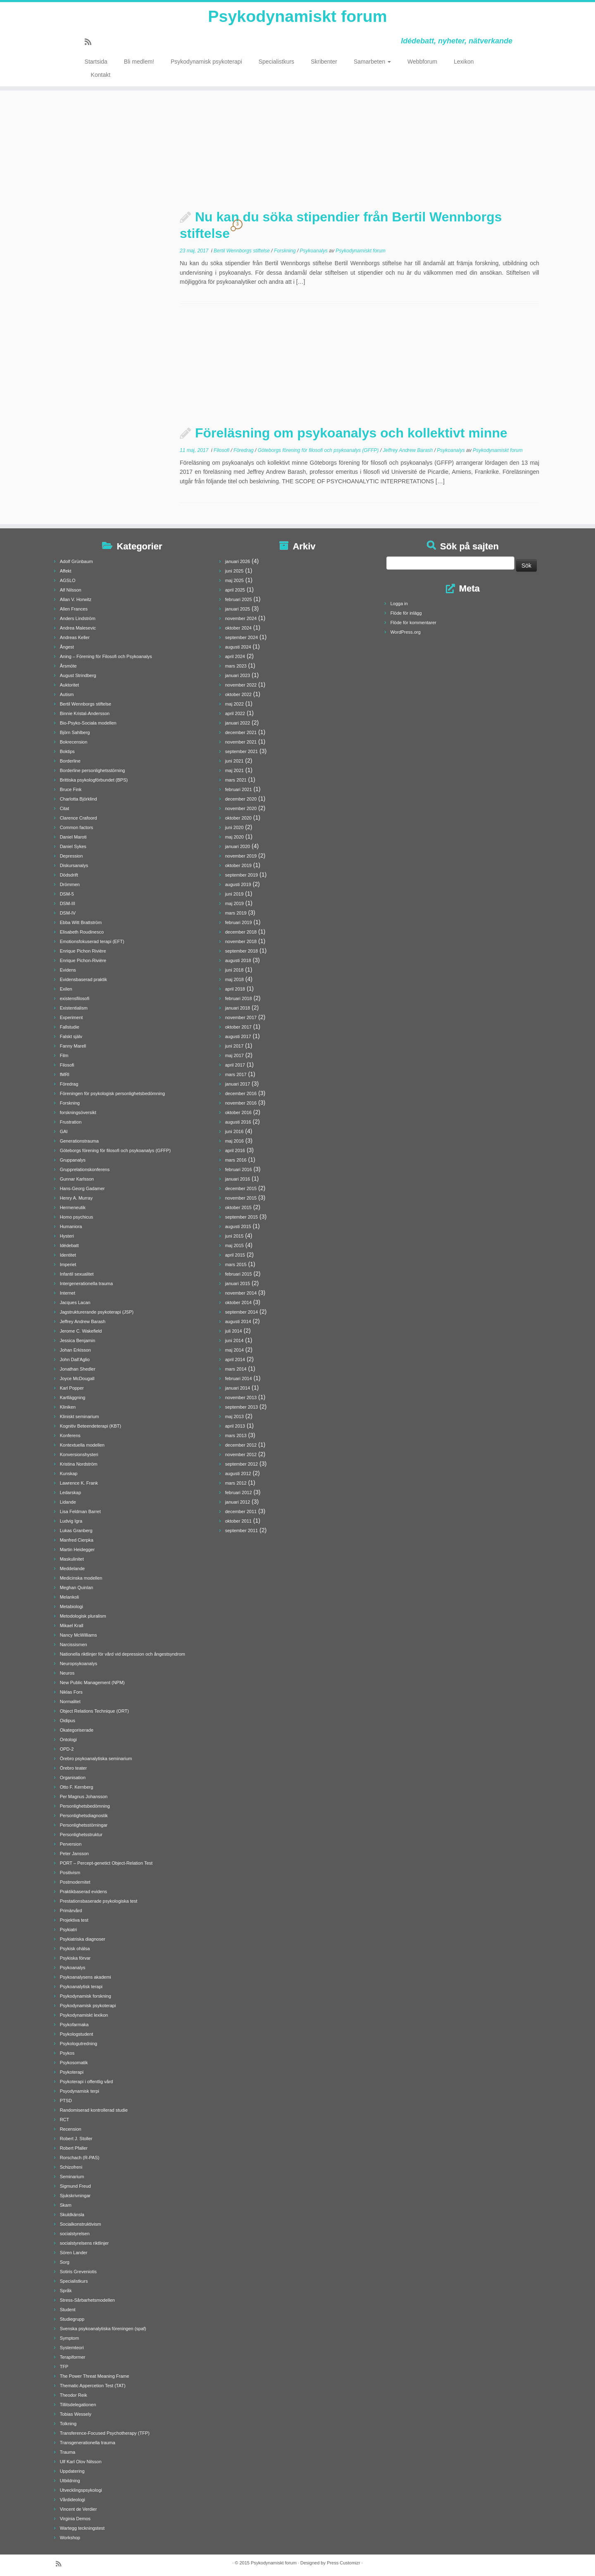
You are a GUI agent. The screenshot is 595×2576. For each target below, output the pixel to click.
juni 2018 (234, 969)
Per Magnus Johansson (84, 1796)
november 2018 (241, 941)
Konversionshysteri (79, 1454)
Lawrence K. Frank (79, 1482)
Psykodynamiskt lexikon (84, 2015)
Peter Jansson (74, 1853)
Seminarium (72, 2176)
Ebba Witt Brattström (81, 922)
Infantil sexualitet (77, 1273)
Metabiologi (71, 1606)
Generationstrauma (79, 1140)
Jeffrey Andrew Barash (408, 450)
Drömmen (70, 884)
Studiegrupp (72, 2319)
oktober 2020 (238, 817)
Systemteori (72, 2347)
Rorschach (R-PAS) (80, 2157)
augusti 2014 (238, 1321)
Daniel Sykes (73, 846)
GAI (64, 1131)
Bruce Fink (71, 789)
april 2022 (235, 713)
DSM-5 (67, 893)
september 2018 (241, 950)
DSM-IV (68, 912)
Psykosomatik (74, 2062)
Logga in (399, 603)
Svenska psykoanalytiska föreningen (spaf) (103, 2328)
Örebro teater (73, 1768)
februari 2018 (238, 998)
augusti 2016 (238, 1121)
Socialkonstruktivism (80, 2224)
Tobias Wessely (75, 2414)
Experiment (71, 1017)
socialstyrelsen (75, 2233)
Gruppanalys (73, 1159)
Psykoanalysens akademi (85, 1977)
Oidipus (67, 1720)
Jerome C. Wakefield (81, 1330)
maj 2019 (234, 903)
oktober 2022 (238, 694)
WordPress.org (405, 632)
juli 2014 (233, 1330)
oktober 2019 (238, 865)
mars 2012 (236, 1482)
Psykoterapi (71, 2072)
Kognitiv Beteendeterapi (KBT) (90, 1425)
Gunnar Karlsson (77, 1178)
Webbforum (422, 62)
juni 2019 (234, 893)
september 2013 (241, 1406)
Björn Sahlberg (75, 732)
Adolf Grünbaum (76, 561)
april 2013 (235, 1425)
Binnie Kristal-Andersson (84, 713)
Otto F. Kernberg (76, 1787)
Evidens (68, 969)
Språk (66, 2290)
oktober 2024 (238, 627)
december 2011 (241, 1511)
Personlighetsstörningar (84, 1825)
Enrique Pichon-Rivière (83, 960)
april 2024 (235, 656)
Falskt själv (71, 1036)
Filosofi (222, 450)
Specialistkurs (276, 62)
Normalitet (70, 1701)
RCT (64, 2119)
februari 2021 (238, 789)
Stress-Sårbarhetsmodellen (87, 2300)
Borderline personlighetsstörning (92, 770)
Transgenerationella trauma (87, 2442)
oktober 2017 (238, 1026)
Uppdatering (72, 2471)
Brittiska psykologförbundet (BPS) (94, 779)
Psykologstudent (76, 2034)
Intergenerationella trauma (86, 1283)
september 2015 (241, 1216)
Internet (67, 1292)
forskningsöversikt (78, 1112)
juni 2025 (234, 570)
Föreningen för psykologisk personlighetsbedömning (112, 1093)
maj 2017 (234, 1055)
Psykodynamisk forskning (85, 1996)
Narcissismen (73, 1644)
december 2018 (241, 931)
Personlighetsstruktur (81, 1834)
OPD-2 (67, 1749)
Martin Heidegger (77, 1549)
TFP (64, 2366)
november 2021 (241, 741)
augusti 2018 (238, 960)
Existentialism (74, 1007)
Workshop (70, 2537)
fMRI (64, 1074)
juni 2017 (234, 1045)
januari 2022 (237, 722)
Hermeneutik (73, 1207)
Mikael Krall (71, 1625)
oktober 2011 (238, 1521)
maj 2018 (234, 979)
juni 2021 (234, 760)
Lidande (68, 1501)
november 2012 (241, 1454)
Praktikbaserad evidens (83, 1891)
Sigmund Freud (75, 2186)
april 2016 (235, 1150)
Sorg (64, 2262)
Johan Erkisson (75, 1349)
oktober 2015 (238, 1207)
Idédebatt (69, 1245)
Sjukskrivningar (75, 2195)
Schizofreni (71, 2167)
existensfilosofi (75, 998)
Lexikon (464, 62)
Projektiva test (74, 1920)
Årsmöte (68, 665)
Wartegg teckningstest (82, 2528)
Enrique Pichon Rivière (83, 950)
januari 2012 (237, 1501)
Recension (70, 2129)
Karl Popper (72, 1387)
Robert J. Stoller (76, 2138)
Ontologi (68, 1739)
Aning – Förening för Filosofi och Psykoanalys (106, 656)
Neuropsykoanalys (79, 1663)
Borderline (70, 760)
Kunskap (69, 1473)
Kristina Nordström (79, 1463)
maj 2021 (234, 770)
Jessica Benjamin (77, 1340)
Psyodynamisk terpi (79, 2091)
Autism (67, 694)
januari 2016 (237, 1178)
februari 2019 (238, 922)
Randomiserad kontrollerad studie (94, 2110)
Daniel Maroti (73, 836)
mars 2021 (236, 779)
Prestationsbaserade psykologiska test (99, 1901)
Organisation (73, 1777)
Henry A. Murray (76, 1197)
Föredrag (244, 450)
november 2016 (241, 1102)
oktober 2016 (238, 1112)
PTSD (66, 2100)
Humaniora (71, 1226)
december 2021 (241, 732)
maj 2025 (234, 580)
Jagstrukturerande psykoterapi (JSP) (97, 1311)
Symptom (69, 2338)
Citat (64, 808)
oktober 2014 (238, 1302)
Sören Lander (74, 2252)
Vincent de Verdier (78, 2509)
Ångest (67, 646)
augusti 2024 (238, 646)
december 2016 (241, 1093)
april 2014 (235, 1359)
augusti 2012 (238, 1473)
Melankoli (69, 1597)
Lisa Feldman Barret (80, 1511)
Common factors (76, 827)
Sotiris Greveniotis (78, 2271)
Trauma (68, 2452)
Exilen (66, 988)
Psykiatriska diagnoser (82, 1939)
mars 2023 (236, 665)
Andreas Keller (75, 637)
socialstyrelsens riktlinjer (84, 2243)
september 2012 (241, 1463)
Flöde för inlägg (406, 613)
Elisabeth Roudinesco (82, 931)
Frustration (71, 1121)
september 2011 (241, 1530)
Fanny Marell (73, 1045)
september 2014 (241, 1311)
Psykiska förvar (75, 1958)
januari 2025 (237, 608)
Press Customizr (343, 2562)
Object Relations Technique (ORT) (94, 1711)
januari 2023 (237, 675)
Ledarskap (70, 1492)
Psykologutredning (79, 2043)
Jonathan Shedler (77, 1368)
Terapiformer (73, 2357)
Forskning (285, 251)
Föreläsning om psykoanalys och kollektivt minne (351, 432)
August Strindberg (78, 675)
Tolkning (68, 2423)
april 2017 (235, 1064)
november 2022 (241, 684)
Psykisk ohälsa (75, 1948)
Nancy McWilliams (78, 1635)
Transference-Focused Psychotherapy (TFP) (105, 2433)
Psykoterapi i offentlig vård (86, 2081)
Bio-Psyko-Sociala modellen (88, 722)
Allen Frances (74, 608)
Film (64, 1055)
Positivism (70, 1872)
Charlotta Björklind (78, 798)
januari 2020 (237, 846)
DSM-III (67, 903)
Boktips (67, 751)
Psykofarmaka (74, 2024)
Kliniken (68, 1406)
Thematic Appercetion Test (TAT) (93, 2385)
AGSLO (68, 580)
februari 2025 (238, 599)
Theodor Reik (73, 2395)
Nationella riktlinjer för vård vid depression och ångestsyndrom (122, 1654)
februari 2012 (238, 1492)
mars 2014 (236, 1368)
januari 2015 (237, 1283)
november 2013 (241, 1397)
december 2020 (241, 798)
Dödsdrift (69, 874)
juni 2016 (234, 1131)
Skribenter (324, 62)
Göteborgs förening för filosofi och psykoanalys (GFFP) (319, 450)
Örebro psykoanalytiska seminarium (96, 1758)
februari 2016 (238, 1169)
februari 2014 (238, 1378)
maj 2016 (234, 1140)
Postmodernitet (75, 1882)
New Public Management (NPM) (92, 1682)
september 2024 (241, 637)
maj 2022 (234, 703)
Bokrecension (74, 741)
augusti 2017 (238, 1036)
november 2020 (241, 808)
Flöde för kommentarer (413, 622)
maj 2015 (234, 1245)
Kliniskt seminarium (79, 1416)
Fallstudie (69, 1026)
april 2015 (235, 1254)
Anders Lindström (77, 618)
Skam (65, 2205)
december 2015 (241, 1188)
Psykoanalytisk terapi (81, 1986)
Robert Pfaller (74, 2148)
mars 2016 (236, 1159)
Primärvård (71, 1910)
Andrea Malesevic (78, 627)
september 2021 (241, 751)
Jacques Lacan (75, 1302)
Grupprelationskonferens (84, 1169)
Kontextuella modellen (82, 1444)
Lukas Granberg (76, 1530)
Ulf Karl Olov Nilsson (81, 2461)
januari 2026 (237, 561)
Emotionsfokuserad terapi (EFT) (92, 941)
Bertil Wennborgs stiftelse (242, 251)
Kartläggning (73, 1397)
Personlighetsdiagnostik (84, 1815)
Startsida (96, 62)
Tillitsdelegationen (78, 2404)
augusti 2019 (238, 884)
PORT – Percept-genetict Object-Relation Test (106, 1863)
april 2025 (235, 589)
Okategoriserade (76, 1730)
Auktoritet (69, 684)
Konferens (70, 1435)
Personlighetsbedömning (85, 1806)
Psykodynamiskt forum (297, 16)
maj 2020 (234, 836)
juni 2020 (234, 827)
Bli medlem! (139, 62)
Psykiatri (68, 1929)
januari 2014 (237, 1387)
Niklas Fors (71, 1692)
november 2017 (241, 1017)
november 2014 (241, 1292)
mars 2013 (236, 1435)
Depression (71, 855)
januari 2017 (237, 1083)
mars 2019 (236, 912)
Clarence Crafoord (78, 817)
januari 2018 (237, 1007)
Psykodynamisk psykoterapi (206, 62)
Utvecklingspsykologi (81, 2490)
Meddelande (72, 1568)
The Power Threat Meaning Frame (94, 2376)
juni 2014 (234, 1340)
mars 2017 (236, 1074)
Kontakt (100, 75)
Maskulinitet (72, 1559)
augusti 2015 (238, 1226)
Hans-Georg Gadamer (82, 1188)
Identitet (68, 1254)
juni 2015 (234, 1235)
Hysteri (67, 1235)
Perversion (71, 1844)
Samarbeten (372, 62)
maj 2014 (234, 1349)
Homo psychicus (76, 1216)
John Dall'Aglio (75, 1359)
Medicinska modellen (81, 1578)
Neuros (67, 1673)
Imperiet (68, 1264)
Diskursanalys (74, 865)
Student (68, 2309)
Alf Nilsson (70, 589)
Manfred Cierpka (76, 1540)
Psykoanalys (314, 251)
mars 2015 (236, 1264)
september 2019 (241, 874)
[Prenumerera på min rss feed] (91, 42)
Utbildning (70, 2480)
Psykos (67, 2053)
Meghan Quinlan (76, 1587)
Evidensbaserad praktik (83, 979)
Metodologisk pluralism (83, 1616)
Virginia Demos (75, 2518)
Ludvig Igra (71, 1521)
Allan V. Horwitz (76, 599)
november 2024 (241, 618)
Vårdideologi (72, 2499)
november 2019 (241, 855)
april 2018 (235, 988)
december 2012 (241, 1444)
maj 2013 (234, 1416)
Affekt (65, 570)
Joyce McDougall (77, 1378)
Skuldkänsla (72, 2214)
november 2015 (241, 1197)
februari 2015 (238, 1273)
